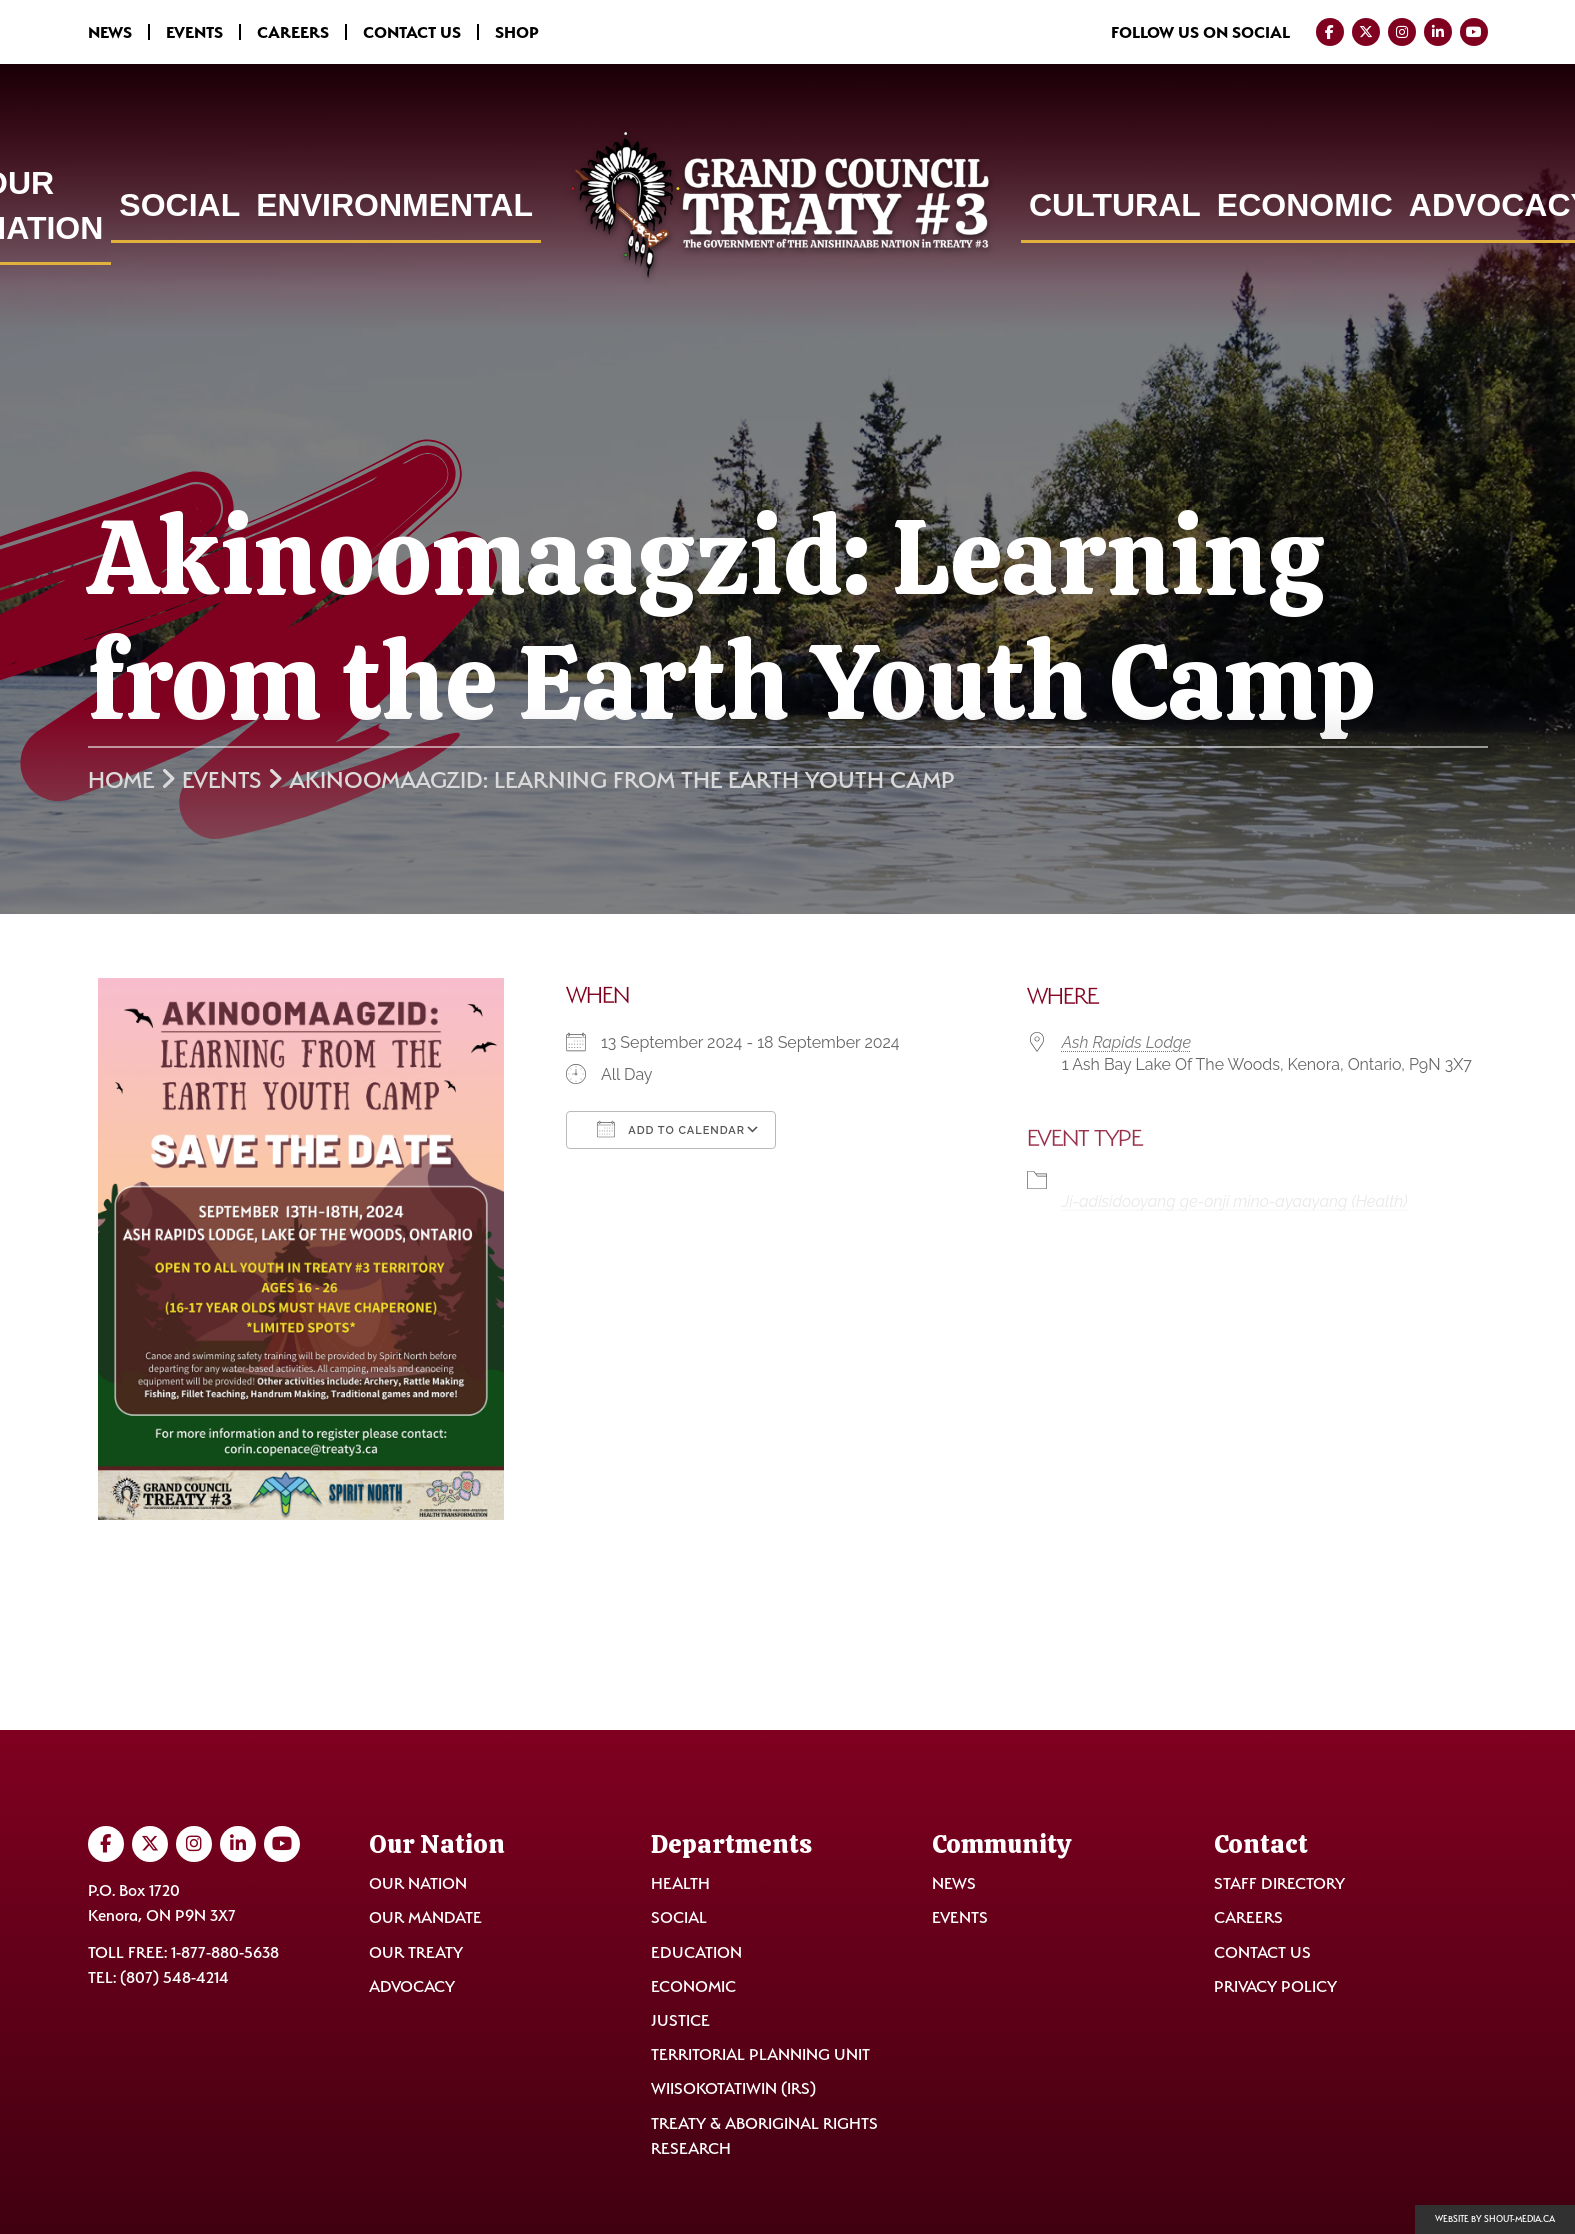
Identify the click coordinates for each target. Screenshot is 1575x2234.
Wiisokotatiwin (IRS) (733, 2088)
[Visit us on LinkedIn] (1438, 32)
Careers (293, 32)
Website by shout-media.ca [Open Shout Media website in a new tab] (1495, 2219)
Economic (1305, 205)
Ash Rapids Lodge (1126, 1042)
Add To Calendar (671, 1129)
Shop (517, 32)
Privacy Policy (1275, 1986)
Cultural (1115, 205)
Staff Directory (1279, 1883)
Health (680, 1883)
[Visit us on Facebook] (1330, 32)
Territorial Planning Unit (760, 2054)
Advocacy (412, 1986)
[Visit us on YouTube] (1474, 32)
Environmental (394, 205)
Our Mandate (425, 1917)
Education (696, 1952)
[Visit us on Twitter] (1366, 32)
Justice (680, 2020)
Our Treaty (416, 1952)
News (110, 32)
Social (179, 205)
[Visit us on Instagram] (1402, 32)
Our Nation (418, 1883)
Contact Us (412, 32)
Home (121, 780)
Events (194, 32)
